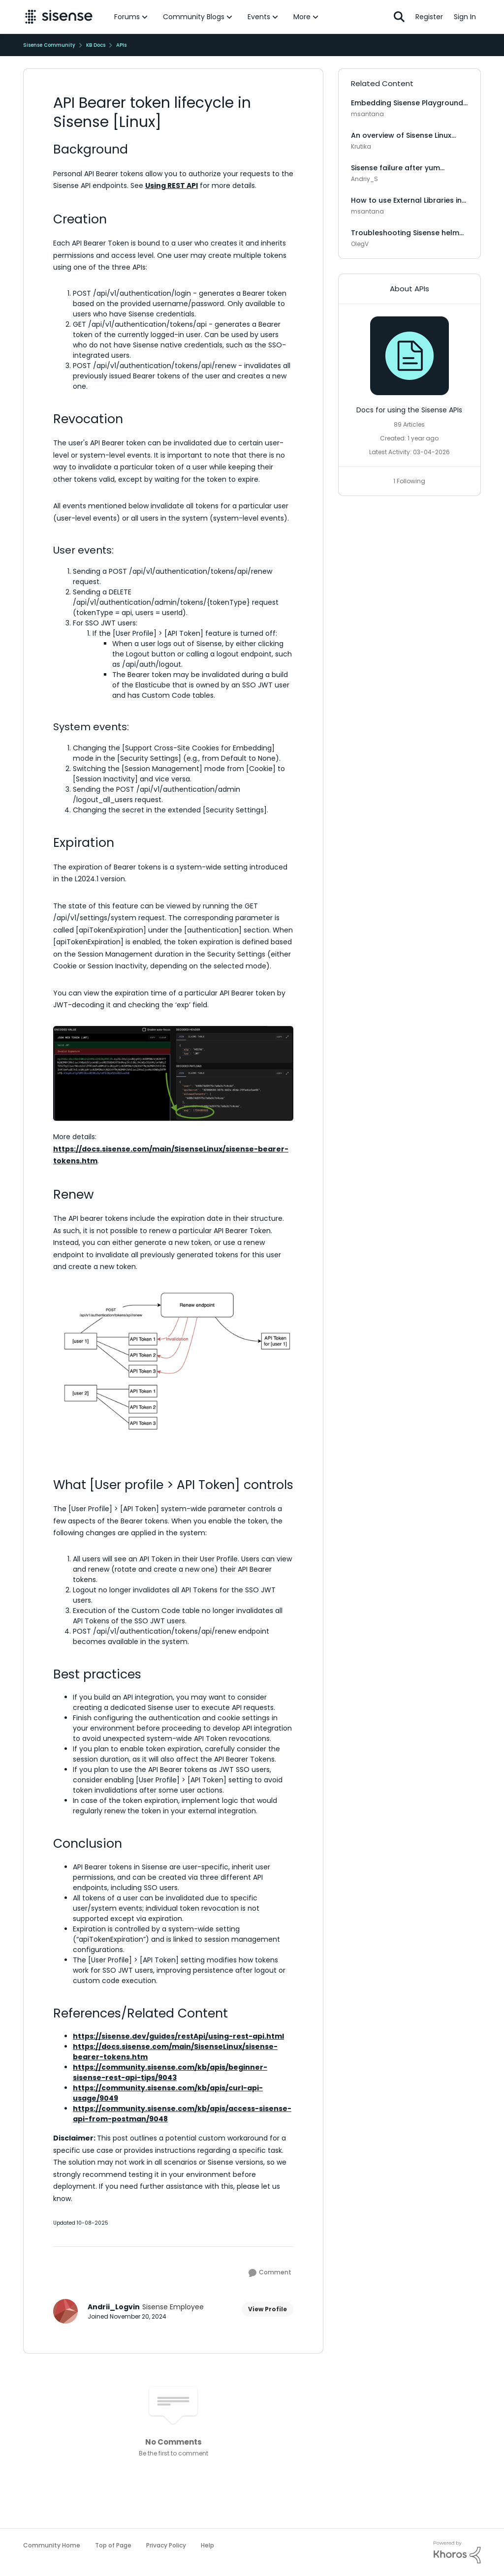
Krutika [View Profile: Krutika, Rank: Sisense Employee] (361, 146)
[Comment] (270, 2272)
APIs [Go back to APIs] (121, 45)
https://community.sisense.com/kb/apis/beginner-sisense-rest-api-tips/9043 (170, 2072)
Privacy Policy (166, 2545)
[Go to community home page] (58, 16)
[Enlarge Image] (173, 1073)
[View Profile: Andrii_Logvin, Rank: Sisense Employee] (65, 2311)
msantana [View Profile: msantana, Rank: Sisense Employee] (367, 114)
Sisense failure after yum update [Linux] (395, 167)
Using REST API (171, 185)
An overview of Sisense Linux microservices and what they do (409, 135)
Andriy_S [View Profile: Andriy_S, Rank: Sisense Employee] (364, 179)
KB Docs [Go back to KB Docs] (95, 45)
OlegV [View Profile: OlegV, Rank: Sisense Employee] (360, 244)
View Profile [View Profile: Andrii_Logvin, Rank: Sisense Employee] (267, 2309)
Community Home (51, 2545)
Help (207, 2545)
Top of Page (113, 2545)
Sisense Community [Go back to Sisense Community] (49, 45)
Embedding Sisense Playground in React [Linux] (407, 102)
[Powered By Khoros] (457, 2552)
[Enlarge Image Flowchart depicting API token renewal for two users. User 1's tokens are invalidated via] (173, 1362)
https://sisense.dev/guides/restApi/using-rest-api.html (178, 2036)
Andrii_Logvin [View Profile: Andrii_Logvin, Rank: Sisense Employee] (114, 2307)
